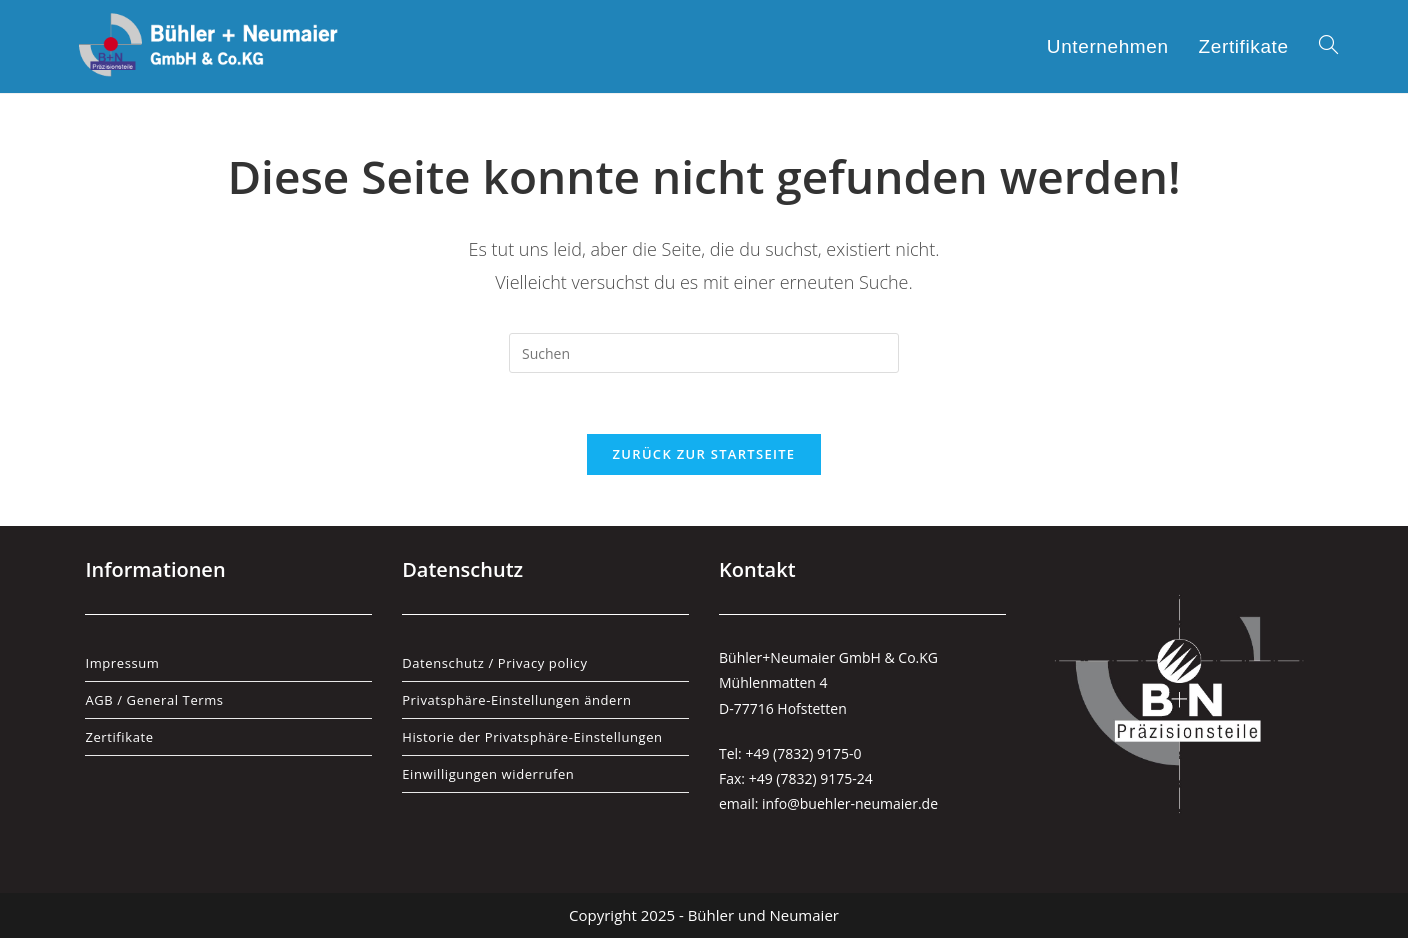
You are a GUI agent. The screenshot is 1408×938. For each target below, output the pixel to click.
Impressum (122, 663)
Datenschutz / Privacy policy (494, 663)
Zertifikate (119, 737)
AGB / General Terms (154, 700)
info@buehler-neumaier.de (850, 803)
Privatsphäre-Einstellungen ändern (516, 700)
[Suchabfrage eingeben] (704, 353)
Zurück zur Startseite (704, 454)
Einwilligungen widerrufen (488, 774)
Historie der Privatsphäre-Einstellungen (532, 737)
